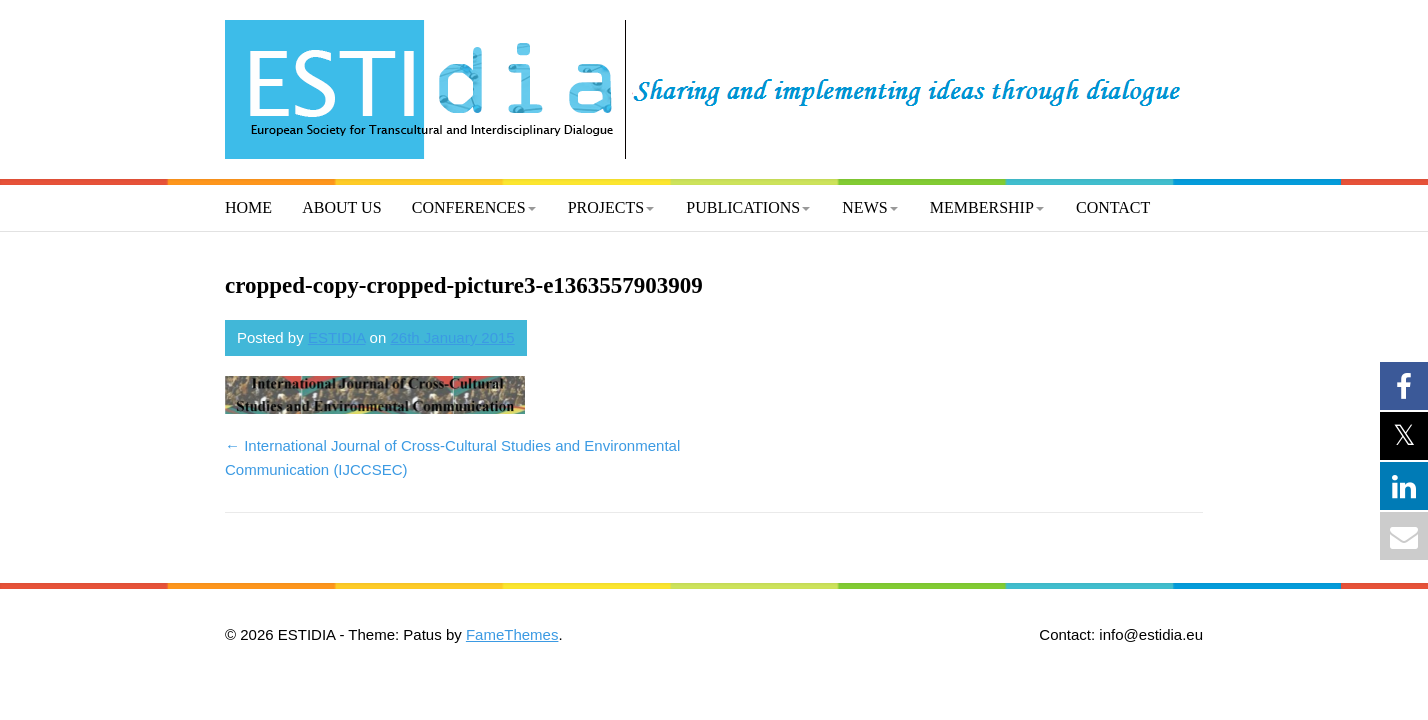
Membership (982, 207)
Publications (743, 207)
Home (248, 207)
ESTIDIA (337, 337)
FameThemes (512, 634)
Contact (1113, 207)
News (864, 207)
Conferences (469, 207)
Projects (606, 207)
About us (341, 207)
